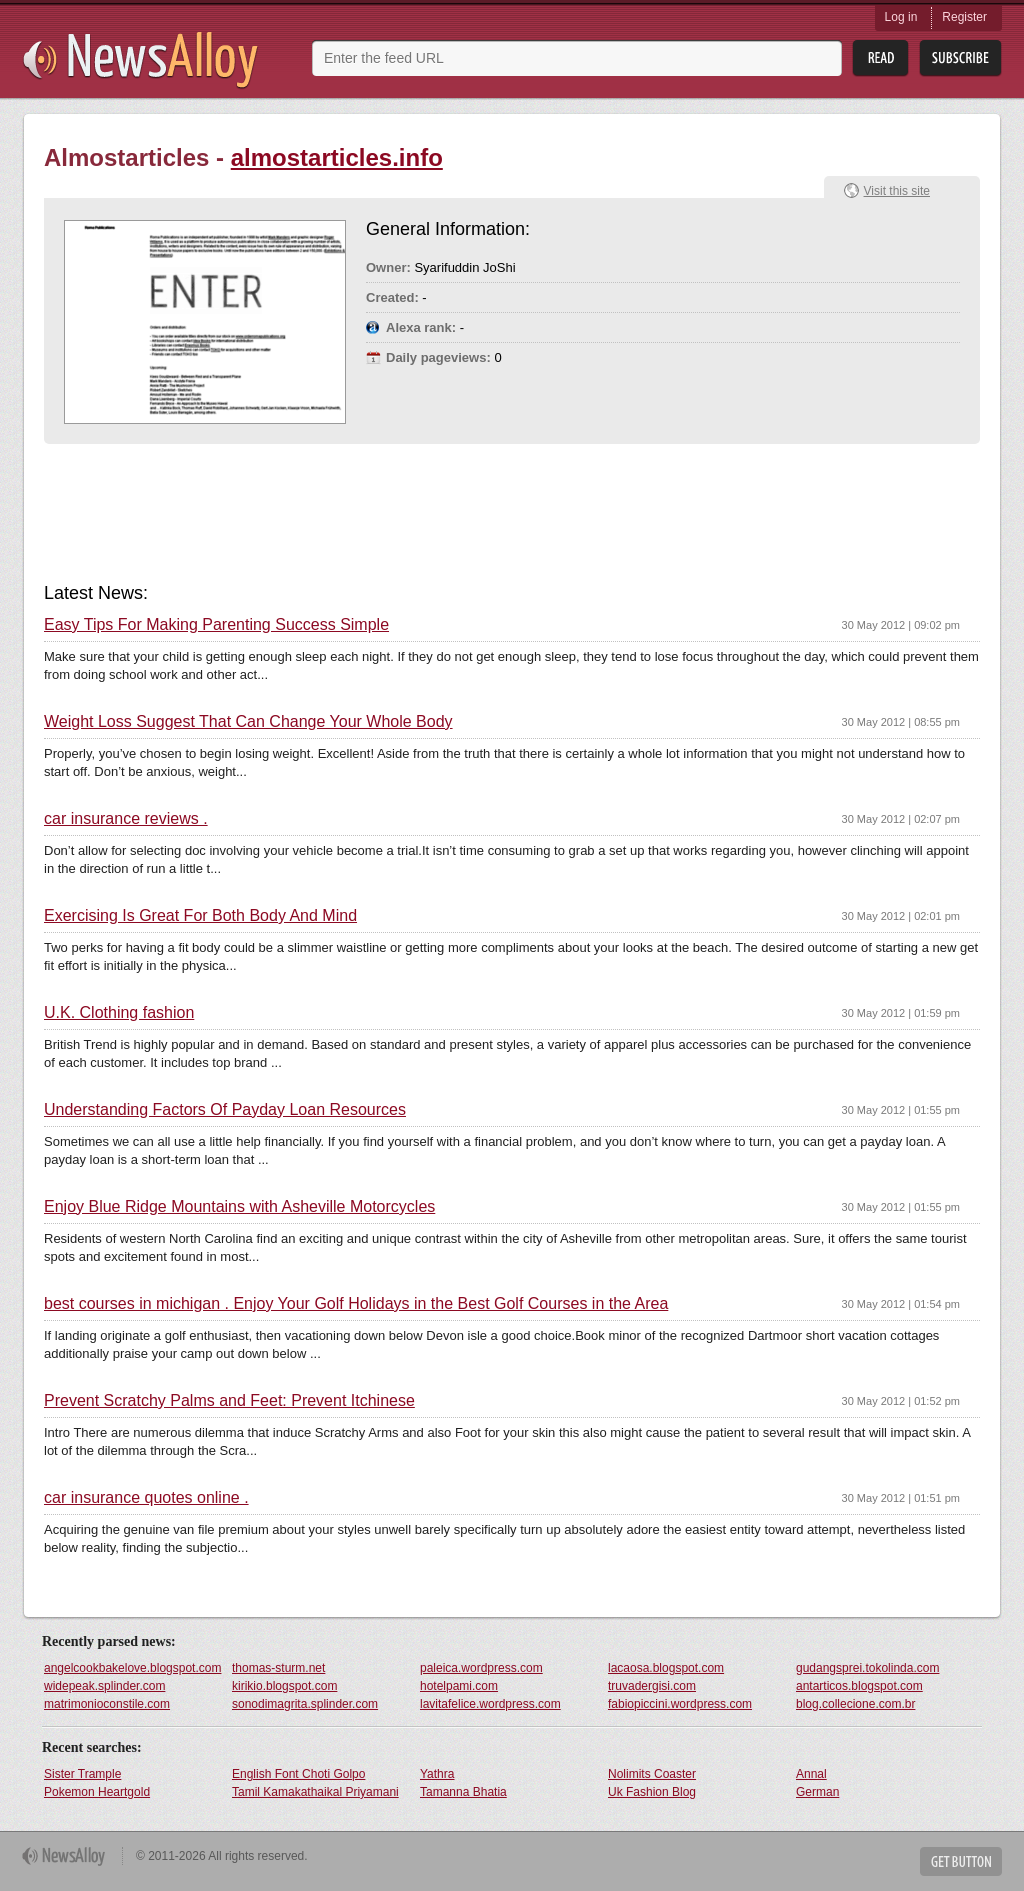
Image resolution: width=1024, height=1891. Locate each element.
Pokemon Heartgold (97, 1792)
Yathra (437, 1774)
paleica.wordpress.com (481, 1668)
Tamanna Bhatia (463, 1792)
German (817, 1792)
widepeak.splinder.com (104, 1686)
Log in (901, 17)
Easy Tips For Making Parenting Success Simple (216, 625)
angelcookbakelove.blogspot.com (132, 1668)
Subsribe (960, 58)
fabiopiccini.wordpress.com (680, 1704)
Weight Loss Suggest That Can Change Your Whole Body (248, 722)
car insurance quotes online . (146, 1498)
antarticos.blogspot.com (859, 1686)
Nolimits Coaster (652, 1774)
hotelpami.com (459, 1686)
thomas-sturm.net (278, 1668)
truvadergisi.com (652, 1686)
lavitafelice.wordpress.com (490, 1704)
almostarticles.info (337, 157)
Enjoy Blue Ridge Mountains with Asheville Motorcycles (239, 1207)
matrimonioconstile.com (107, 1704)
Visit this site (897, 191)
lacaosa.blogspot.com (666, 1668)
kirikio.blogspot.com (284, 1686)
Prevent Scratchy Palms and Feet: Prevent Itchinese (229, 1401)
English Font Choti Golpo (298, 1774)
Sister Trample (82, 1774)
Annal (811, 1774)
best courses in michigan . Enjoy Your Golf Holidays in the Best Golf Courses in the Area (356, 1304)
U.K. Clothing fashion (119, 1013)
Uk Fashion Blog (652, 1792)
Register (964, 17)
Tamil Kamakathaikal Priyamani (315, 1792)
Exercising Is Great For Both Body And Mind (200, 916)
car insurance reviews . (126, 819)
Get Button (961, 1861)
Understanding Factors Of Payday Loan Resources (225, 1110)
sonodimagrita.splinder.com (305, 1704)
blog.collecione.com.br (855, 1704)
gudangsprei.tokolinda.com (867, 1668)
